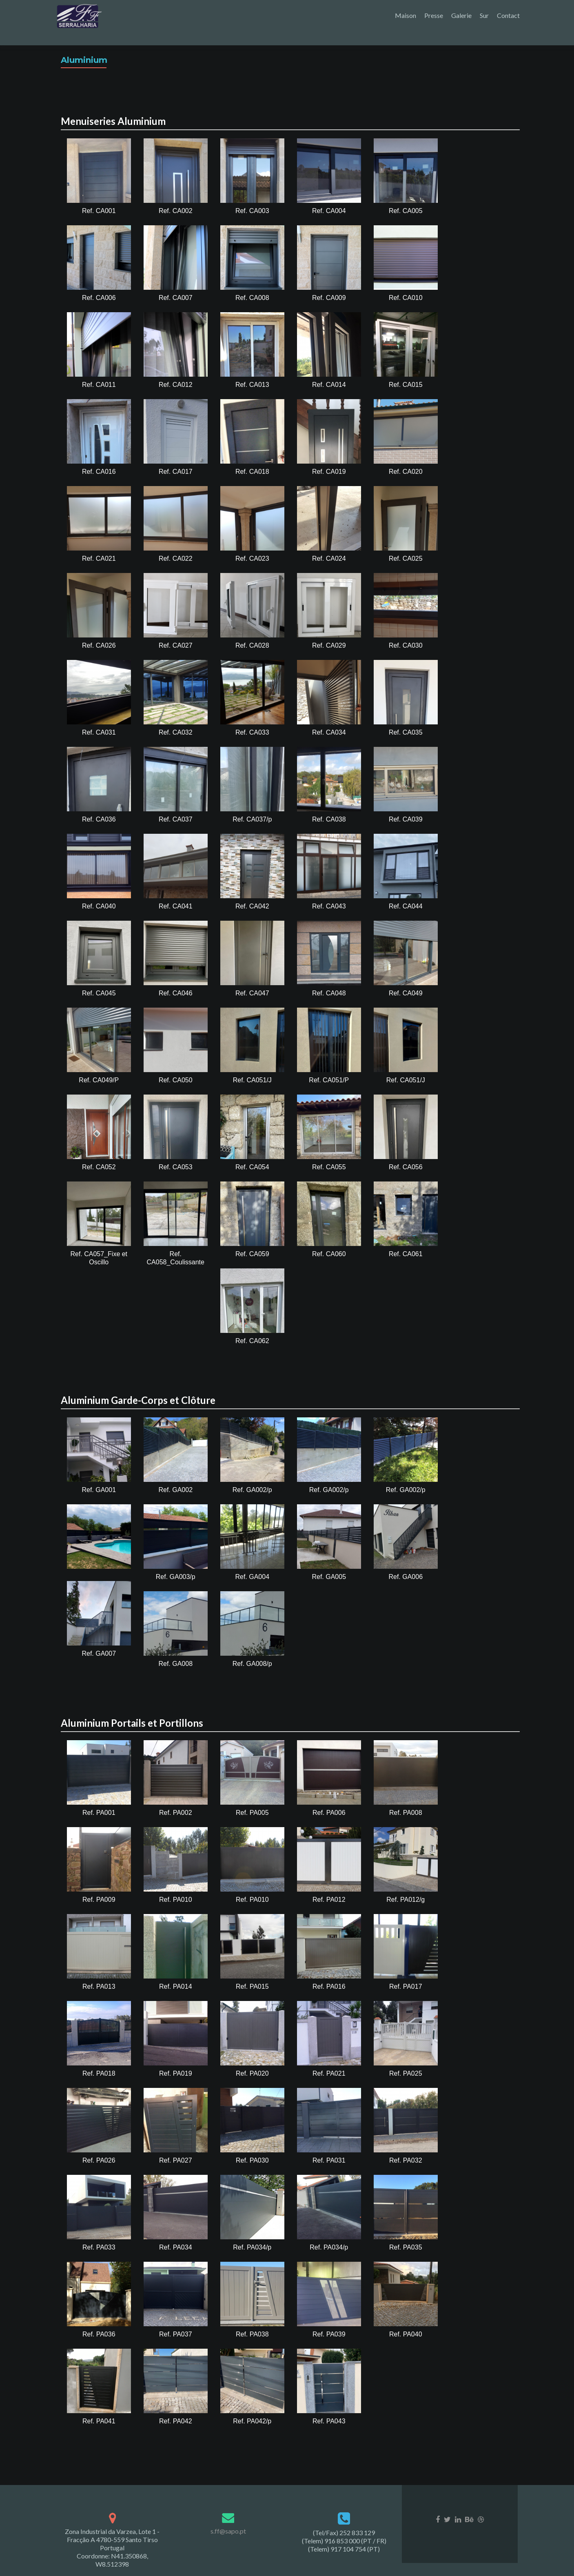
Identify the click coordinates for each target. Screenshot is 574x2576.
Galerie (461, 15)
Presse (433, 15)
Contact (508, 15)
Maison (405, 15)
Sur (484, 15)
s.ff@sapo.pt (228, 2516)
